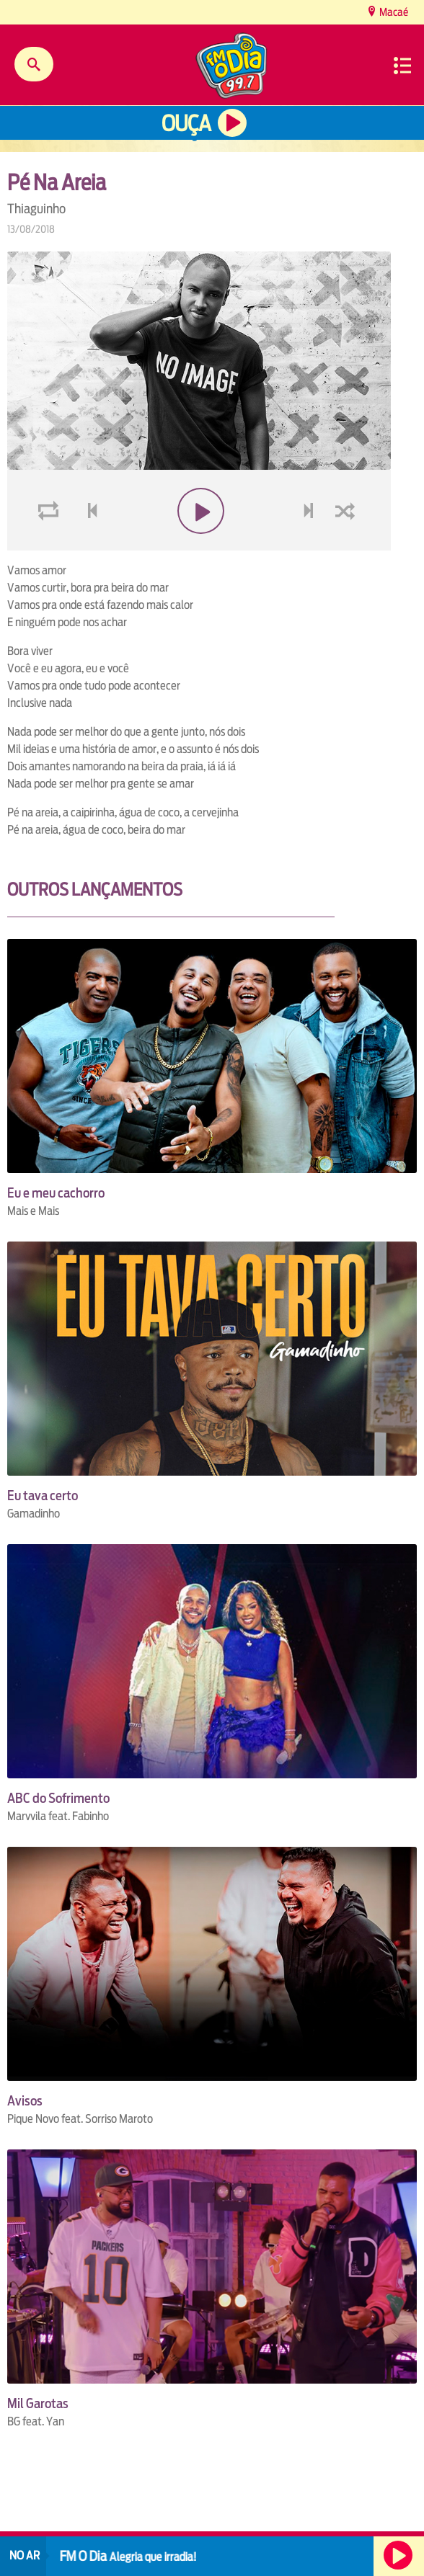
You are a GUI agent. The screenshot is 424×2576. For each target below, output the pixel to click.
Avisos (25, 2100)
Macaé (392, 12)
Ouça (186, 123)
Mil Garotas (38, 2403)
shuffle (347, 545)
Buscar (33, 64)
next (310, 545)
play (199, 545)
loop (50, 545)
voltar (88, 545)
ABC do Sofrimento (58, 1798)
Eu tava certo (42, 1495)
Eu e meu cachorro (56, 1192)
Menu (402, 65)
